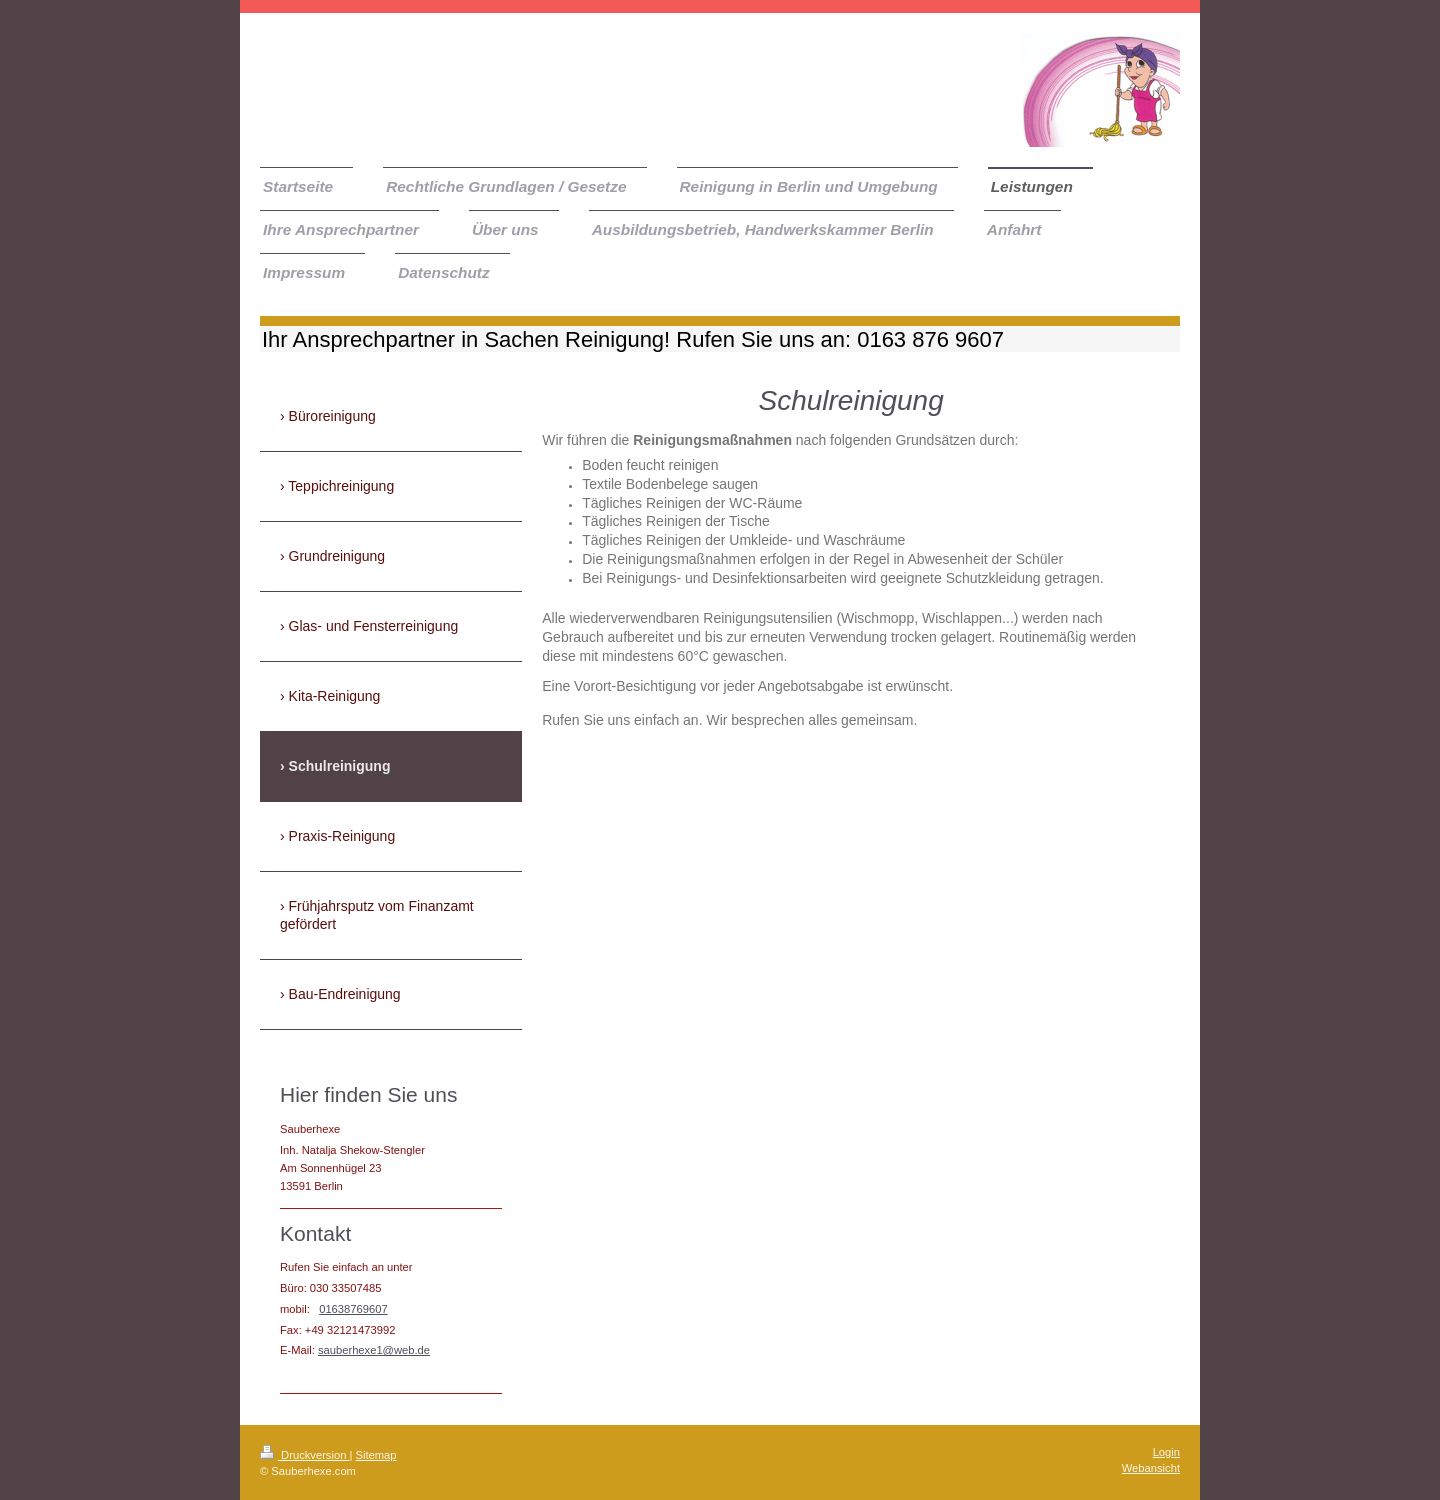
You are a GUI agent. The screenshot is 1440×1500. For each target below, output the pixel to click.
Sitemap (376, 1455)
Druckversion (305, 1455)
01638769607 (353, 1309)
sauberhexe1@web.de (374, 1350)
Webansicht (1151, 1468)
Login (1166, 1452)
